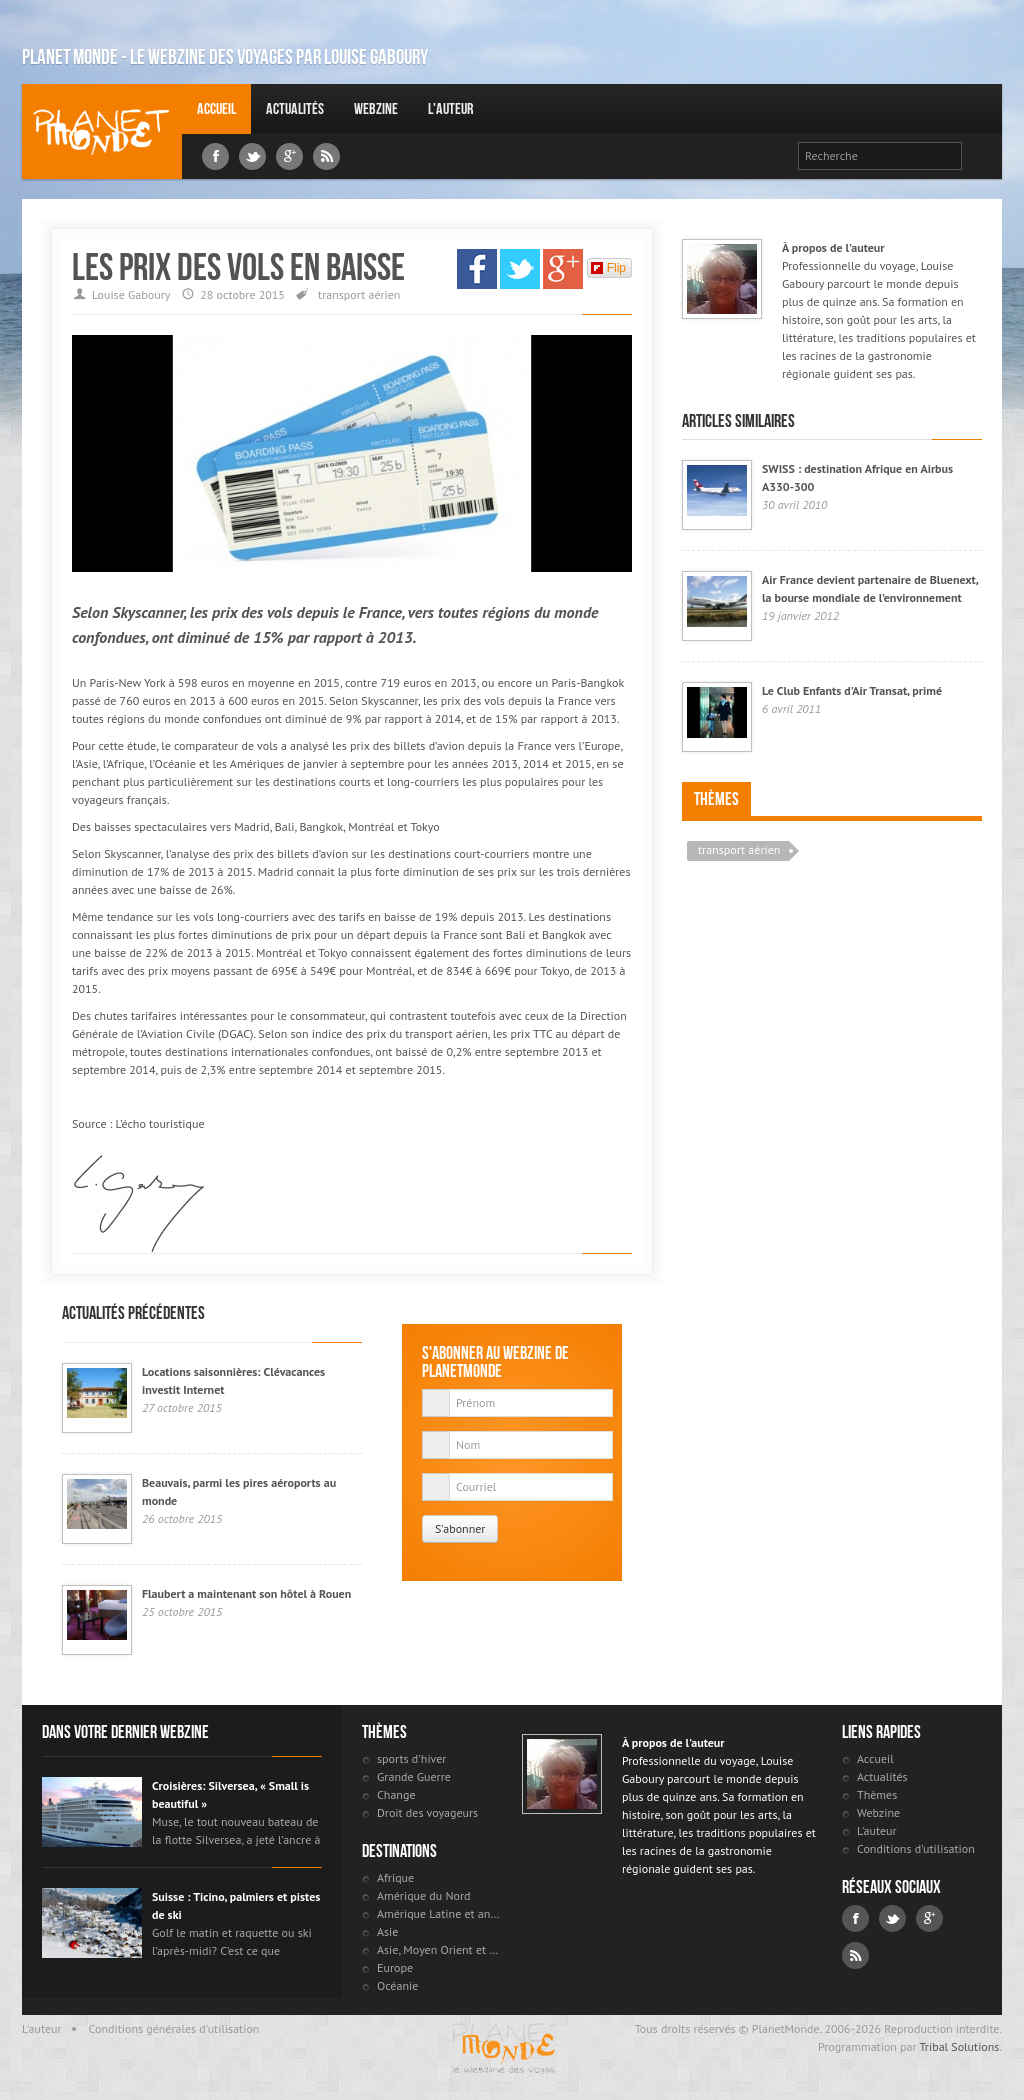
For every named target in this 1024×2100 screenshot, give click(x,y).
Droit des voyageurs (427, 1812)
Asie (387, 1931)
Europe (395, 1967)
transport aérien (359, 294)
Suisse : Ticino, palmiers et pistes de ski (236, 1905)
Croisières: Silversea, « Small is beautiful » (230, 1794)
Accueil (216, 108)
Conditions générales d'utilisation (174, 2028)
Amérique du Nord (424, 1895)
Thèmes (716, 799)
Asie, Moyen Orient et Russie (439, 1949)
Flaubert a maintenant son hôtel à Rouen (246, 1593)
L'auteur (450, 108)
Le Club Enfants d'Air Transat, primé (852, 690)
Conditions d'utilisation (916, 1848)
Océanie (397, 1985)
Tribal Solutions (959, 2046)
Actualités (295, 108)
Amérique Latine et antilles (439, 1913)
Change (396, 1794)
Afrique (395, 1877)
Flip (608, 268)
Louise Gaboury (102, 131)
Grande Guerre (414, 1776)
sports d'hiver (411, 1758)
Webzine (376, 108)
